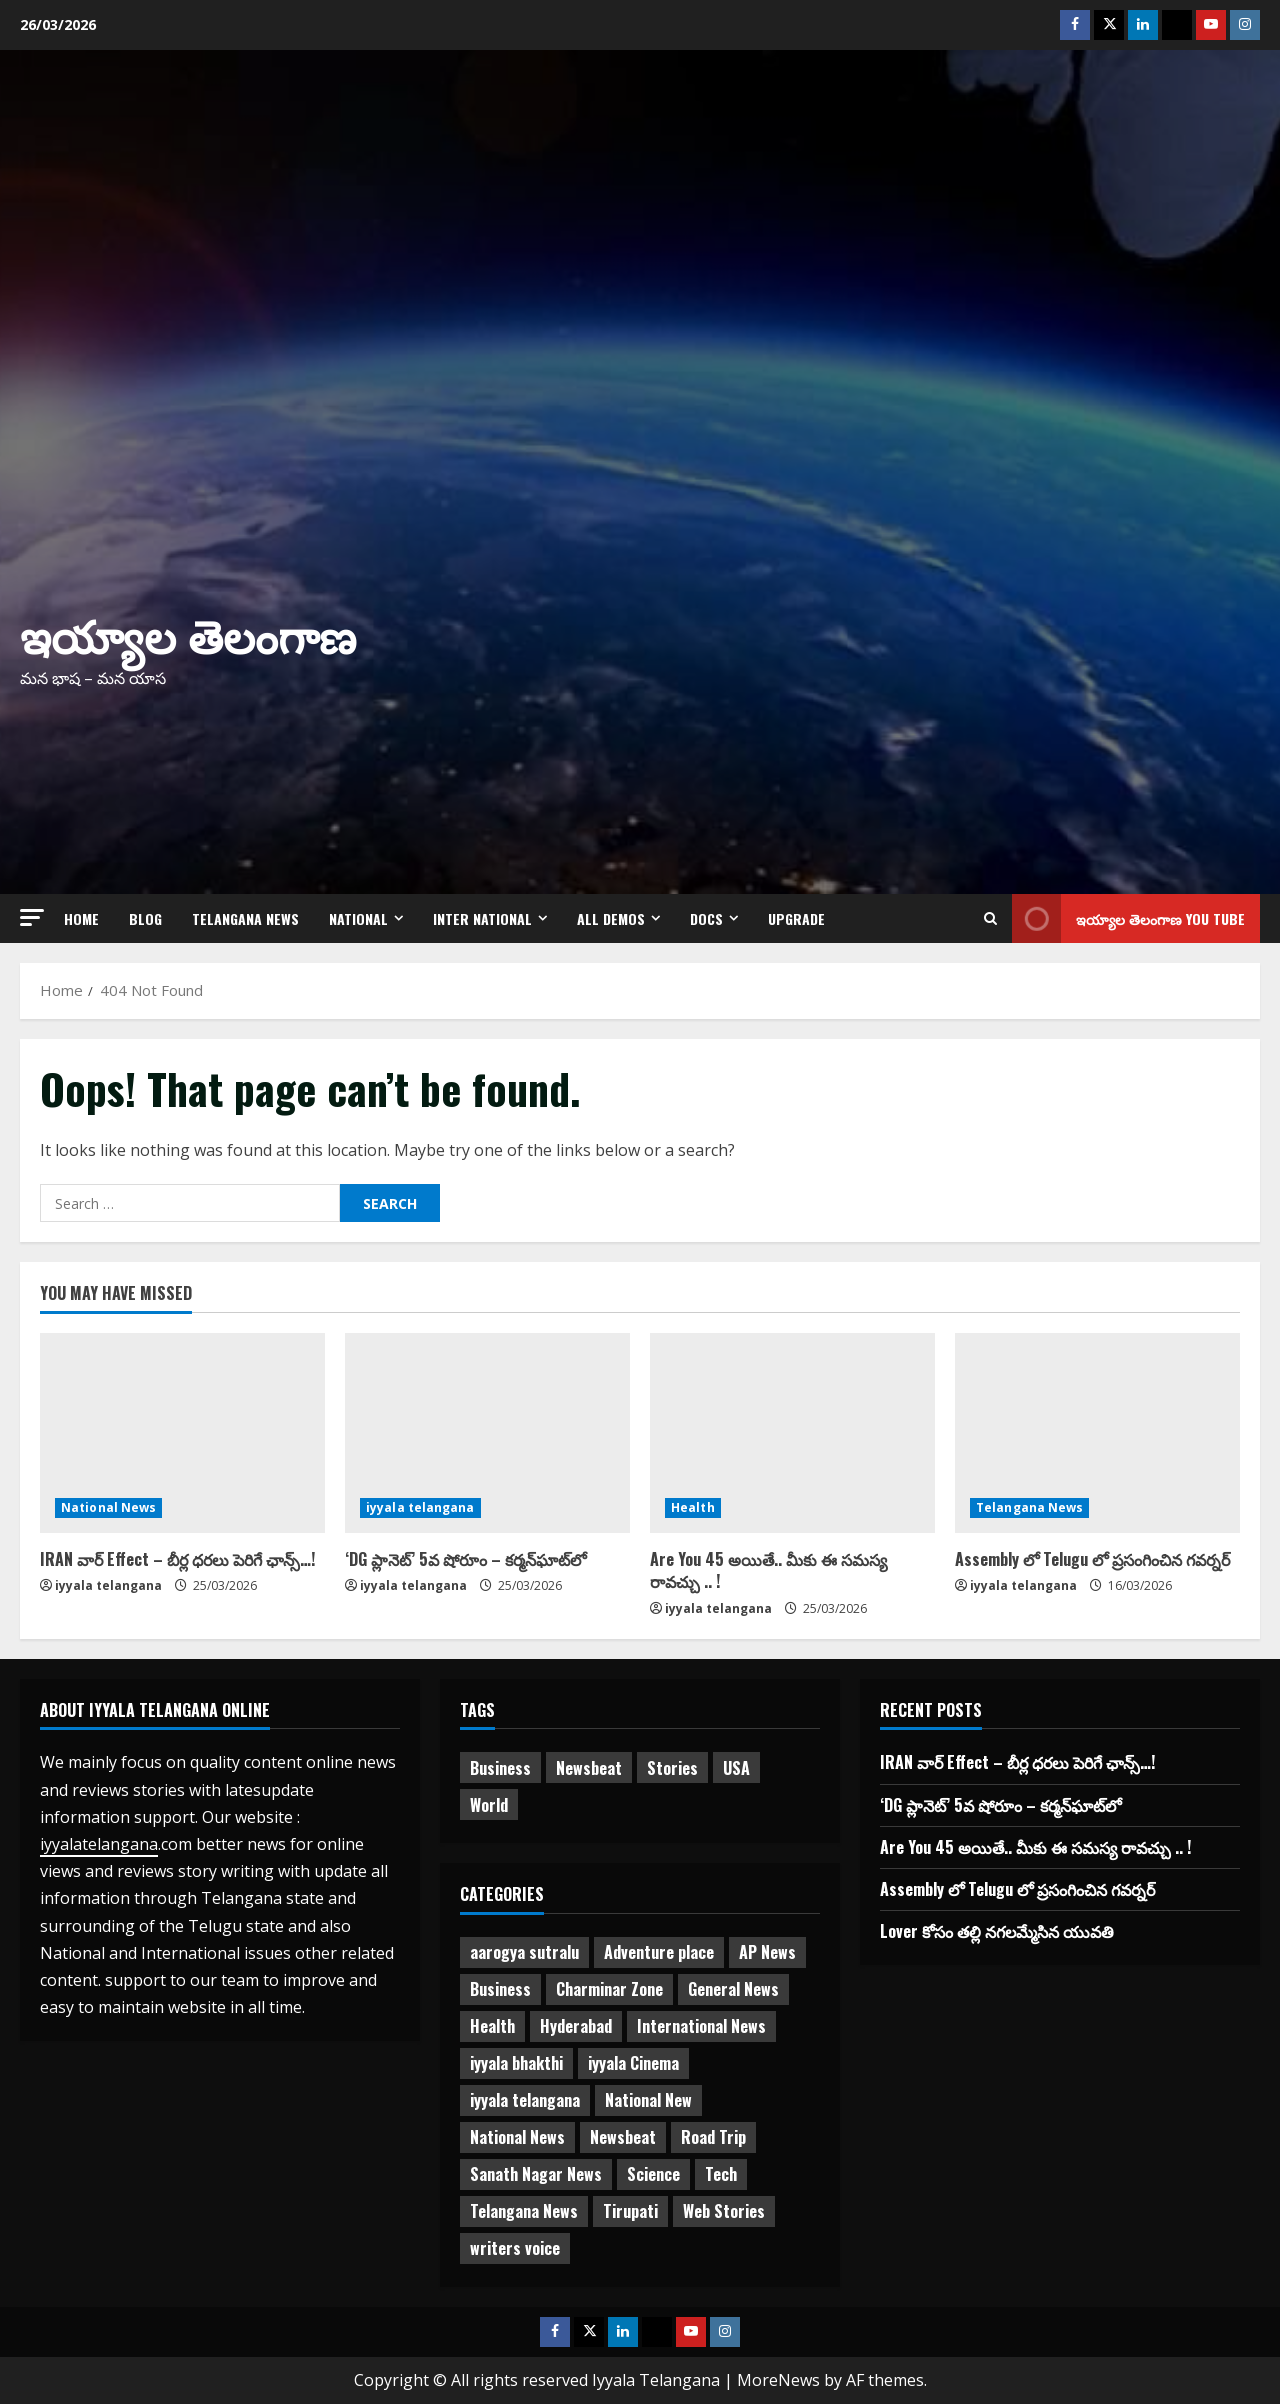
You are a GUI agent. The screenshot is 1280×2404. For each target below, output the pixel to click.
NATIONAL (358, 918)
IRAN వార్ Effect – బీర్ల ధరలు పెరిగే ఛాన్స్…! (177, 1559)
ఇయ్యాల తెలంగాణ (188, 633)
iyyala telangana (108, 1585)
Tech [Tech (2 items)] (721, 2174)
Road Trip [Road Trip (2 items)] (713, 2137)
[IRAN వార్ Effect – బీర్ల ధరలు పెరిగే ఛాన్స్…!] (182, 1433)
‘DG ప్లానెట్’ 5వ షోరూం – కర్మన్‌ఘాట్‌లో (465, 1559)
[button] (32, 917)
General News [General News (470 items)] (733, 1989)
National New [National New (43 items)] (648, 2100)
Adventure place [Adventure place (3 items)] (659, 1952)
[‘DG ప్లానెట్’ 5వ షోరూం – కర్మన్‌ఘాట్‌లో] (487, 1433)
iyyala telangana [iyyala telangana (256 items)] (525, 2100)
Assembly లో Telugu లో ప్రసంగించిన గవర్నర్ (1092, 1559)
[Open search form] (990, 918)
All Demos (611, 918)
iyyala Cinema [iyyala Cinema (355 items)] (633, 2063)
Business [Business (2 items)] (500, 1768)
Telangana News (245, 918)
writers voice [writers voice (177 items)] (515, 2248)
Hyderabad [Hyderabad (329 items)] (576, 2026)
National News (108, 1507)
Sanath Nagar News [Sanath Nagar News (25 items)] (536, 2174)
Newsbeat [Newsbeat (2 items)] (623, 2137)
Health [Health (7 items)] (492, 2026)
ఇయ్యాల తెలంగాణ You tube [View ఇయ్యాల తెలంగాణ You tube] (1128, 918)
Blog (145, 918)
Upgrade (796, 918)
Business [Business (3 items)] (500, 1989)
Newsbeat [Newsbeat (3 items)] (589, 1768)
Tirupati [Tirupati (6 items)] (630, 2211)
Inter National (482, 918)
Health (693, 1507)
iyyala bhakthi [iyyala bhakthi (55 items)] (516, 2063)
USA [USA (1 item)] (736, 1768)
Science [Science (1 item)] (653, 2174)
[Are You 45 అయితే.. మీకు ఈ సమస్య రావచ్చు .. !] (792, 1433)
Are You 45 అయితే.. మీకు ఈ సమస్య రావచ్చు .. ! (768, 1570)
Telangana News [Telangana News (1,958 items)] (524, 2211)
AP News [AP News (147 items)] (767, 1952)
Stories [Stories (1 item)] (672, 1768)
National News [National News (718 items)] (517, 2137)
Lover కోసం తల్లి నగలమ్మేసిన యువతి (997, 1931)
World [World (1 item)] (489, 1805)
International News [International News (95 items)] (701, 2026)
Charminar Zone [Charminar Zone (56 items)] (609, 1989)
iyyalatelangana (99, 1844)
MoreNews (778, 2380)
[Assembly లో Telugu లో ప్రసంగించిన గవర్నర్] (1097, 1433)
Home (81, 918)
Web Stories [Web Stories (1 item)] (724, 2211)
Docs (706, 918)
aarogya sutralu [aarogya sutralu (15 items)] (524, 1952)
